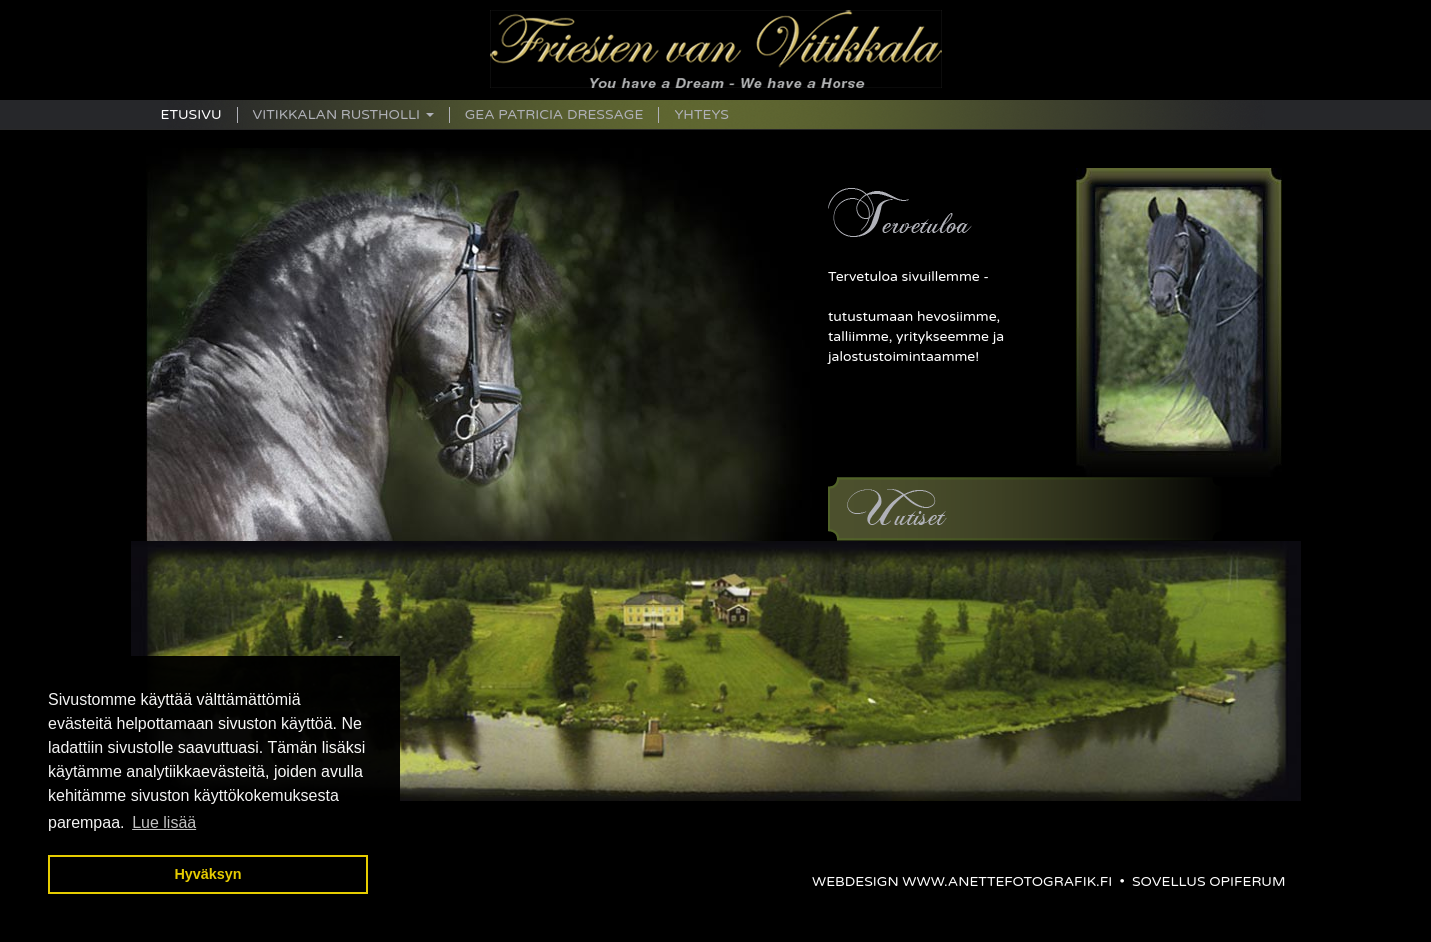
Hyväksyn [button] (207, 874)
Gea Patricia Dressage (554, 115)
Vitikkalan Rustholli (343, 115)
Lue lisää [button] (164, 822)
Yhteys (701, 115)
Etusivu (191, 115)
